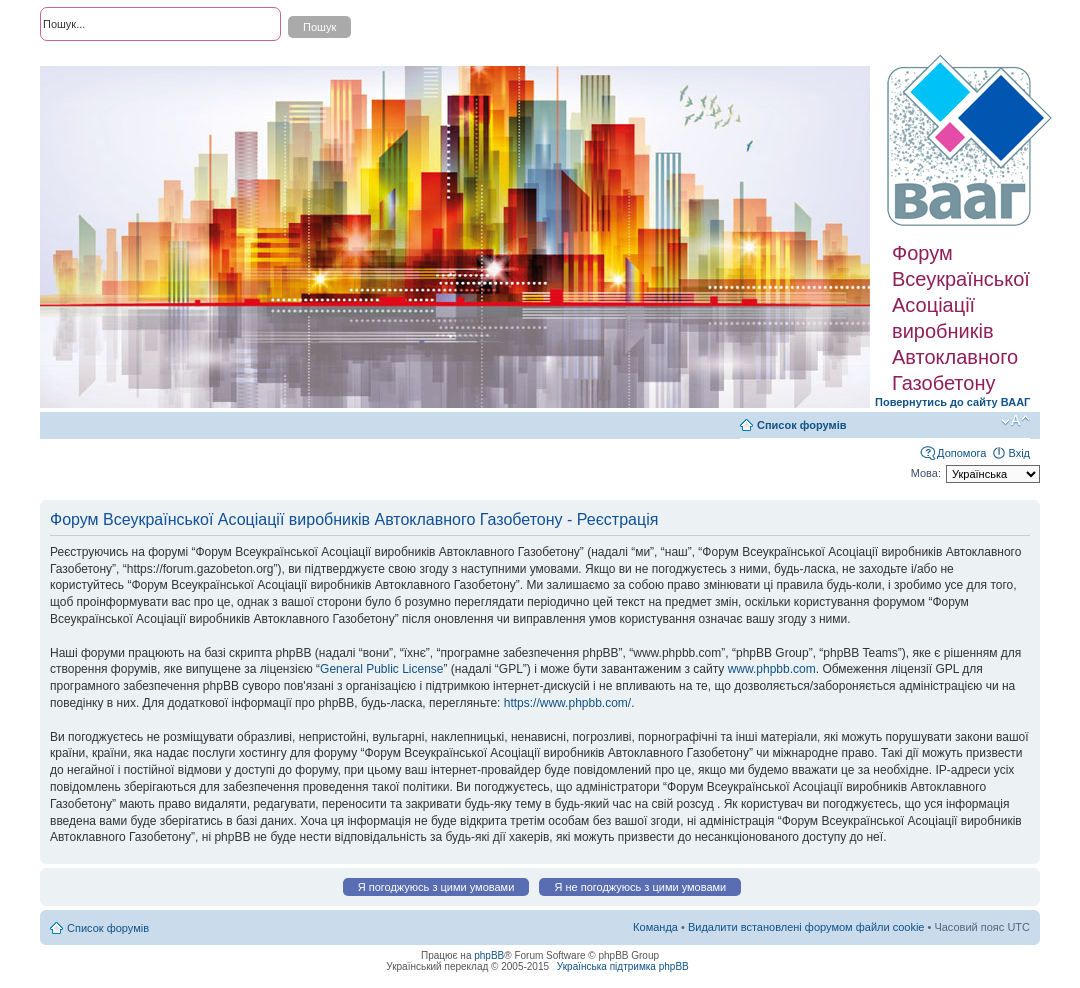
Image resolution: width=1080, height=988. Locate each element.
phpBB (489, 955)
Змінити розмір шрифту (1015, 421)
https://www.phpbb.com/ (567, 703)
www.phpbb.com (772, 669)
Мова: (926, 473)
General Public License (381, 669)
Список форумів (801, 425)
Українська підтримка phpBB (623, 966)
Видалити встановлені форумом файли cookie (806, 927)
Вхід (1019, 453)
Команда (655, 927)
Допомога (961, 453)
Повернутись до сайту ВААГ (952, 402)
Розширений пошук (89, 60)
